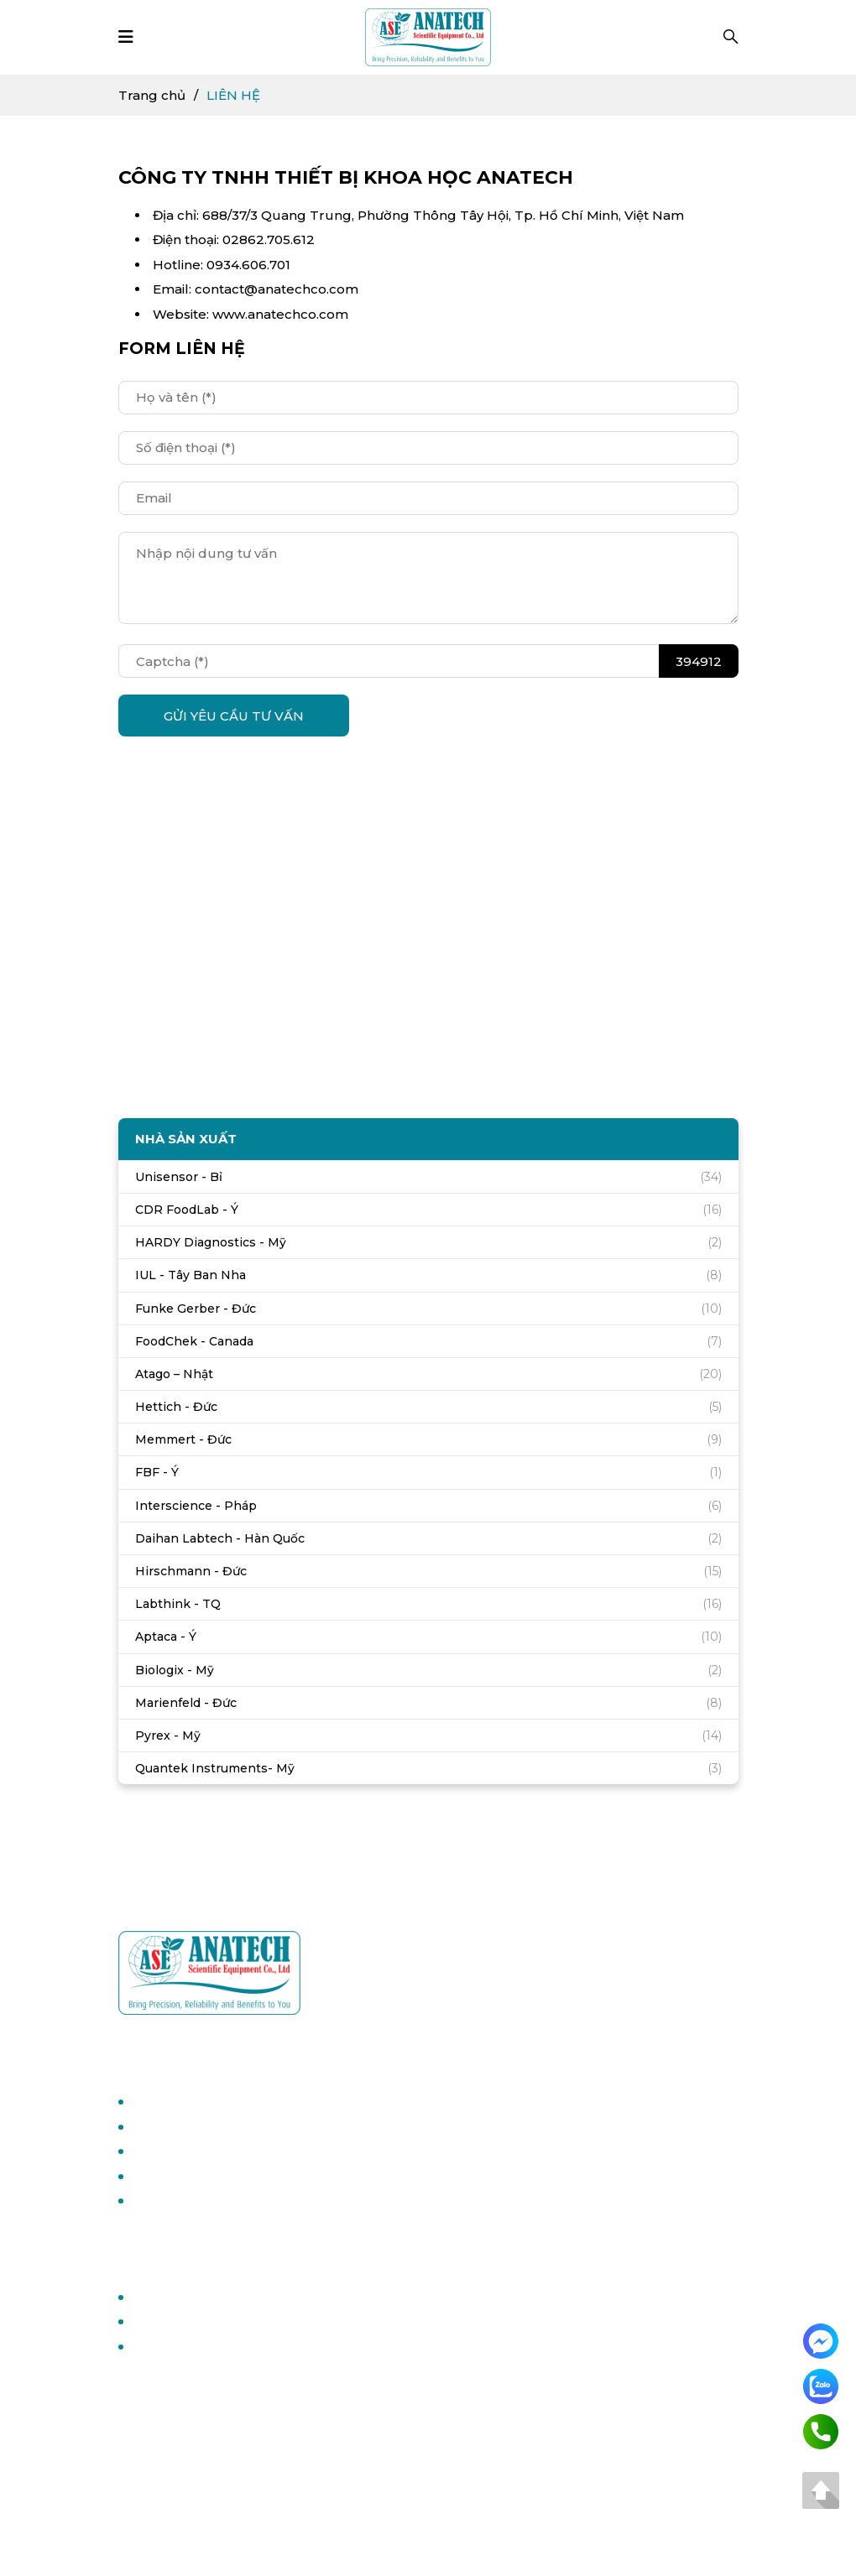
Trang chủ (151, 95)
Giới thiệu (161, 2321)
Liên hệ (155, 2347)
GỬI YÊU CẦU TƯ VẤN (234, 716)
